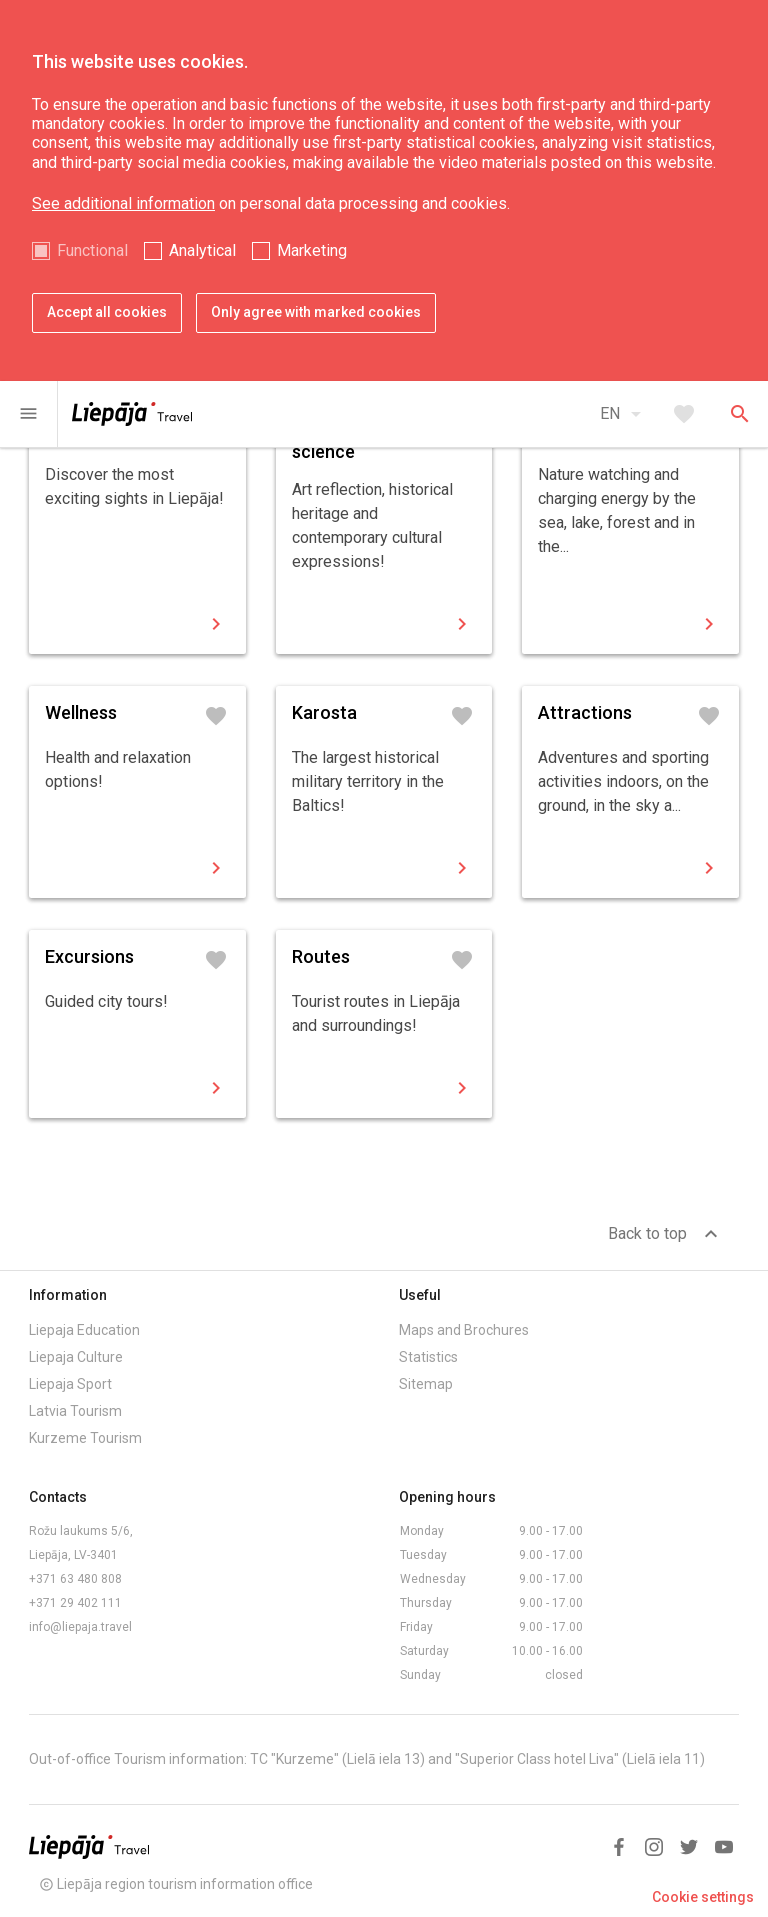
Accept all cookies (107, 312)
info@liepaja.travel (80, 1627)
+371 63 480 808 (75, 1579)
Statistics (428, 1357)
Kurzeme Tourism (85, 1438)
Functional (92, 250)
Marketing (312, 250)
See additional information (123, 203)
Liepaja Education (84, 1330)
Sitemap (426, 1384)
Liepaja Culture (76, 1357)
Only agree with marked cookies (316, 312)
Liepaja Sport (70, 1384)
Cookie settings (703, 1897)
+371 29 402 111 (75, 1603)
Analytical (202, 250)
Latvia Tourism (75, 1411)
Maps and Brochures (464, 1330)
